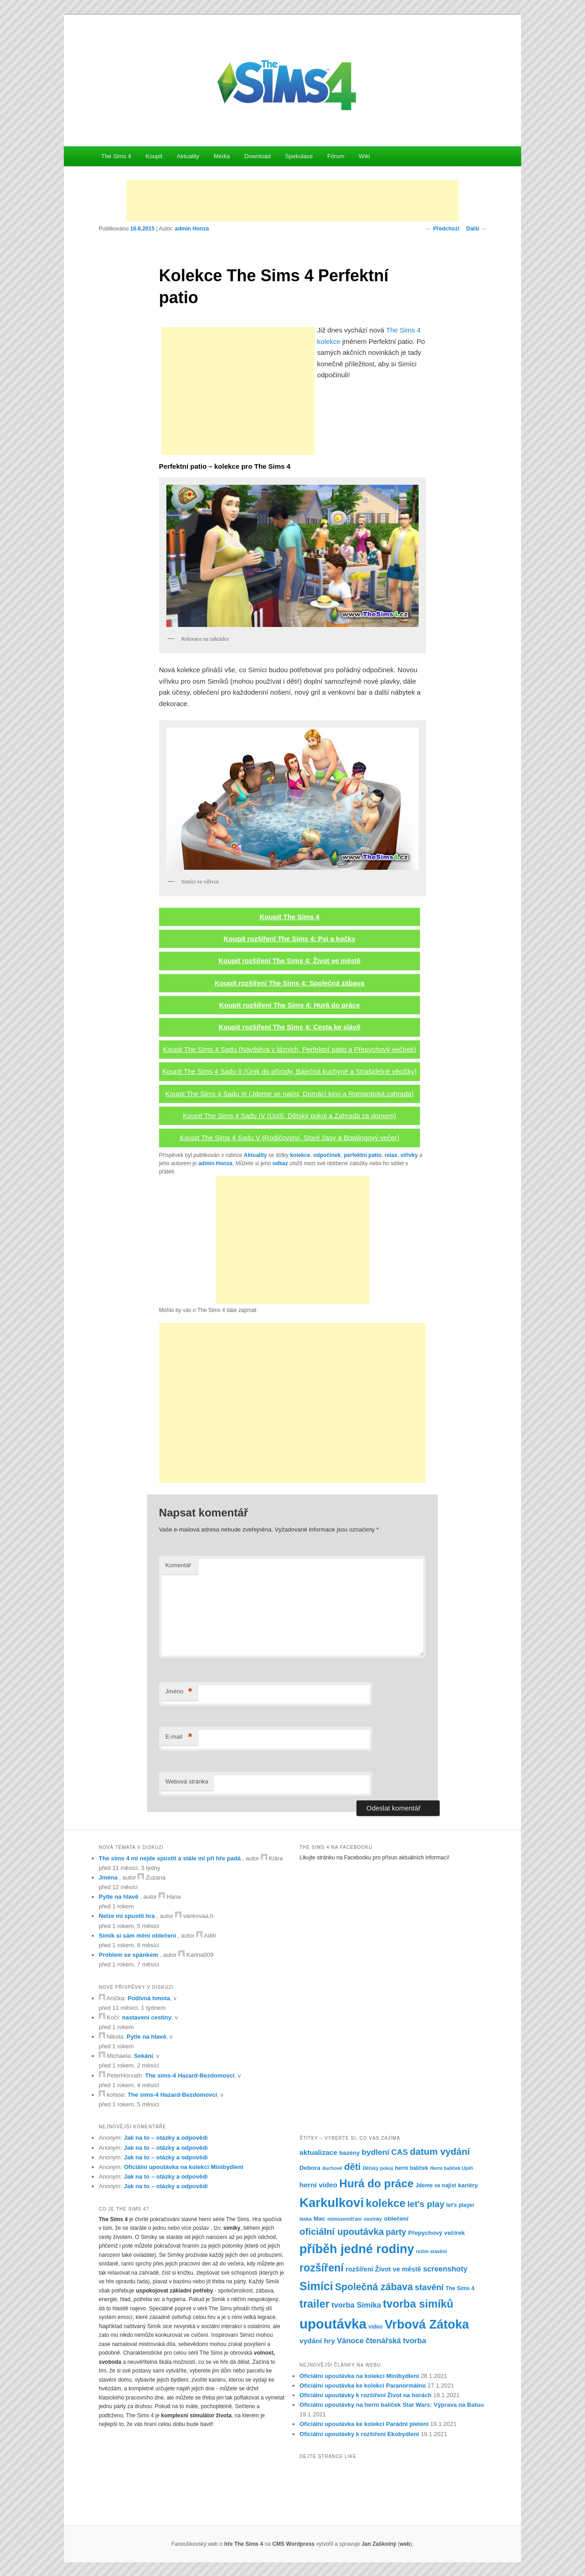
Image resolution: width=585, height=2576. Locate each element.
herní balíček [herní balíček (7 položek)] (411, 2168)
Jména (108, 1877)
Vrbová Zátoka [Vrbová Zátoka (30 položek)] (426, 2324)
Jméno (178, 1691)
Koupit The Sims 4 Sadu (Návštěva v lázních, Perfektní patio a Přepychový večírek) (289, 1049)
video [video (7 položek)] (375, 2327)
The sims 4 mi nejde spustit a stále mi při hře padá (170, 1858)
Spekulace (299, 156)
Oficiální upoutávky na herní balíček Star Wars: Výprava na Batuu (391, 2404)
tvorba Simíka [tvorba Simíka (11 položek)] (356, 2305)
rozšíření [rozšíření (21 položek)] (321, 2268)
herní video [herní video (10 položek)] (318, 2185)
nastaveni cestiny (146, 2017)
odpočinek (326, 1155)
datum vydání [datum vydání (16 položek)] (440, 2152)
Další (476, 228)
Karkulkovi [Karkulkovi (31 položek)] (331, 2203)
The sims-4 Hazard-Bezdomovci (189, 2075)
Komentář (178, 1565)
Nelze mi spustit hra (127, 1915)
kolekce (300, 1155)
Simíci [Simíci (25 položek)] (316, 2286)
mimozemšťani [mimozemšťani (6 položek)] (344, 2219)
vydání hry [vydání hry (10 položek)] (317, 2341)
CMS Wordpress (293, 2544)
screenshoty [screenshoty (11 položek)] (445, 2269)
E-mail (178, 1737)
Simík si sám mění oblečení (137, 1935)
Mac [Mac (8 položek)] (319, 2218)
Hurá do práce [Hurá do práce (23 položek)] (376, 2183)
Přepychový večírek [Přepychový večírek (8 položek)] (436, 2232)
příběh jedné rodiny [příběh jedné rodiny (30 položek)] (356, 2249)
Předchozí (442, 228)
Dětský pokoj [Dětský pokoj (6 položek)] (377, 2168)
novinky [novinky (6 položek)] (373, 2219)
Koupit (153, 156)
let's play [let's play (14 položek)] (425, 2204)
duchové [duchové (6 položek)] (332, 2168)
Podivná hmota (149, 1998)
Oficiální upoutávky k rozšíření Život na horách (365, 2395)
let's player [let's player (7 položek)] (460, 2205)
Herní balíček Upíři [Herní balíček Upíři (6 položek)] (451, 2168)
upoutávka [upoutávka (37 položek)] (333, 2323)
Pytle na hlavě (118, 1896)
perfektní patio (363, 1155)
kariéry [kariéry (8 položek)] (468, 2185)
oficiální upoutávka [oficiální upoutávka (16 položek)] (341, 2232)
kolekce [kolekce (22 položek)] (385, 2203)
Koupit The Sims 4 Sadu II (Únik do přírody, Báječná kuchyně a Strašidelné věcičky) (289, 1071)
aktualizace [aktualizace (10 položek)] (318, 2152)
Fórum (336, 156)
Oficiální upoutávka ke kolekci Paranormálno (362, 2385)
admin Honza (192, 228)
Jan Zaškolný (379, 2544)
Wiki (364, 156)
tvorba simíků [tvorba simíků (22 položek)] (418, 2304)
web (404, 2544)
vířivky (409, 1155)
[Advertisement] (292, 200)
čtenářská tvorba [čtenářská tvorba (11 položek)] (396, 2340)
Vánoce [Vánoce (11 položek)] (350, 2340)
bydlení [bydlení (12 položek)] (375, 2152)
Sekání (143, 2055)
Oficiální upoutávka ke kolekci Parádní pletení (363, 2424)
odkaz (280, 1163)
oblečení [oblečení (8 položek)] (396, 2218)
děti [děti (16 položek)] (352, 2167)
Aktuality (188, 156)
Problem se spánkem (128, 1954)
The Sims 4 (116, 156)
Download (257, 156)
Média (221, 156)
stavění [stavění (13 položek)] (429, 2287)
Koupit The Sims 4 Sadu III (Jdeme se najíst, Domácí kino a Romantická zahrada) (289, 1094)
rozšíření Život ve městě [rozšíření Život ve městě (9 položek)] (383, 2269)
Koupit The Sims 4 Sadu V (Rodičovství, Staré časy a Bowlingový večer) (289, 1137)
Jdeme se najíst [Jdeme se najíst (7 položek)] (435, 2185)
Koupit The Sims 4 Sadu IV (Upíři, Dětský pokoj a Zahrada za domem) (289, 1115)
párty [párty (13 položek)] (396, 2232)
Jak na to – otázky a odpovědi (166, 2137)
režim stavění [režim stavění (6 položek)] (431, 2251)
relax (390, 1155)
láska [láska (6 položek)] (305, 2219)
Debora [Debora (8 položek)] (309, 2167)
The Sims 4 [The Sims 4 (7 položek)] (460, 2288)
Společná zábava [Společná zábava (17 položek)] (374, 2286)
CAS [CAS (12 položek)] (399, 2152)
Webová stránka (186, 1781)
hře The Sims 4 (243, 2544)
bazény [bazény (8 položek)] (349, 2152)
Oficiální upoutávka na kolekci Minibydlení (184, 2167)
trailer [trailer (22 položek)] (314, 2304)
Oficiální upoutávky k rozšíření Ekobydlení (359, 2434)
